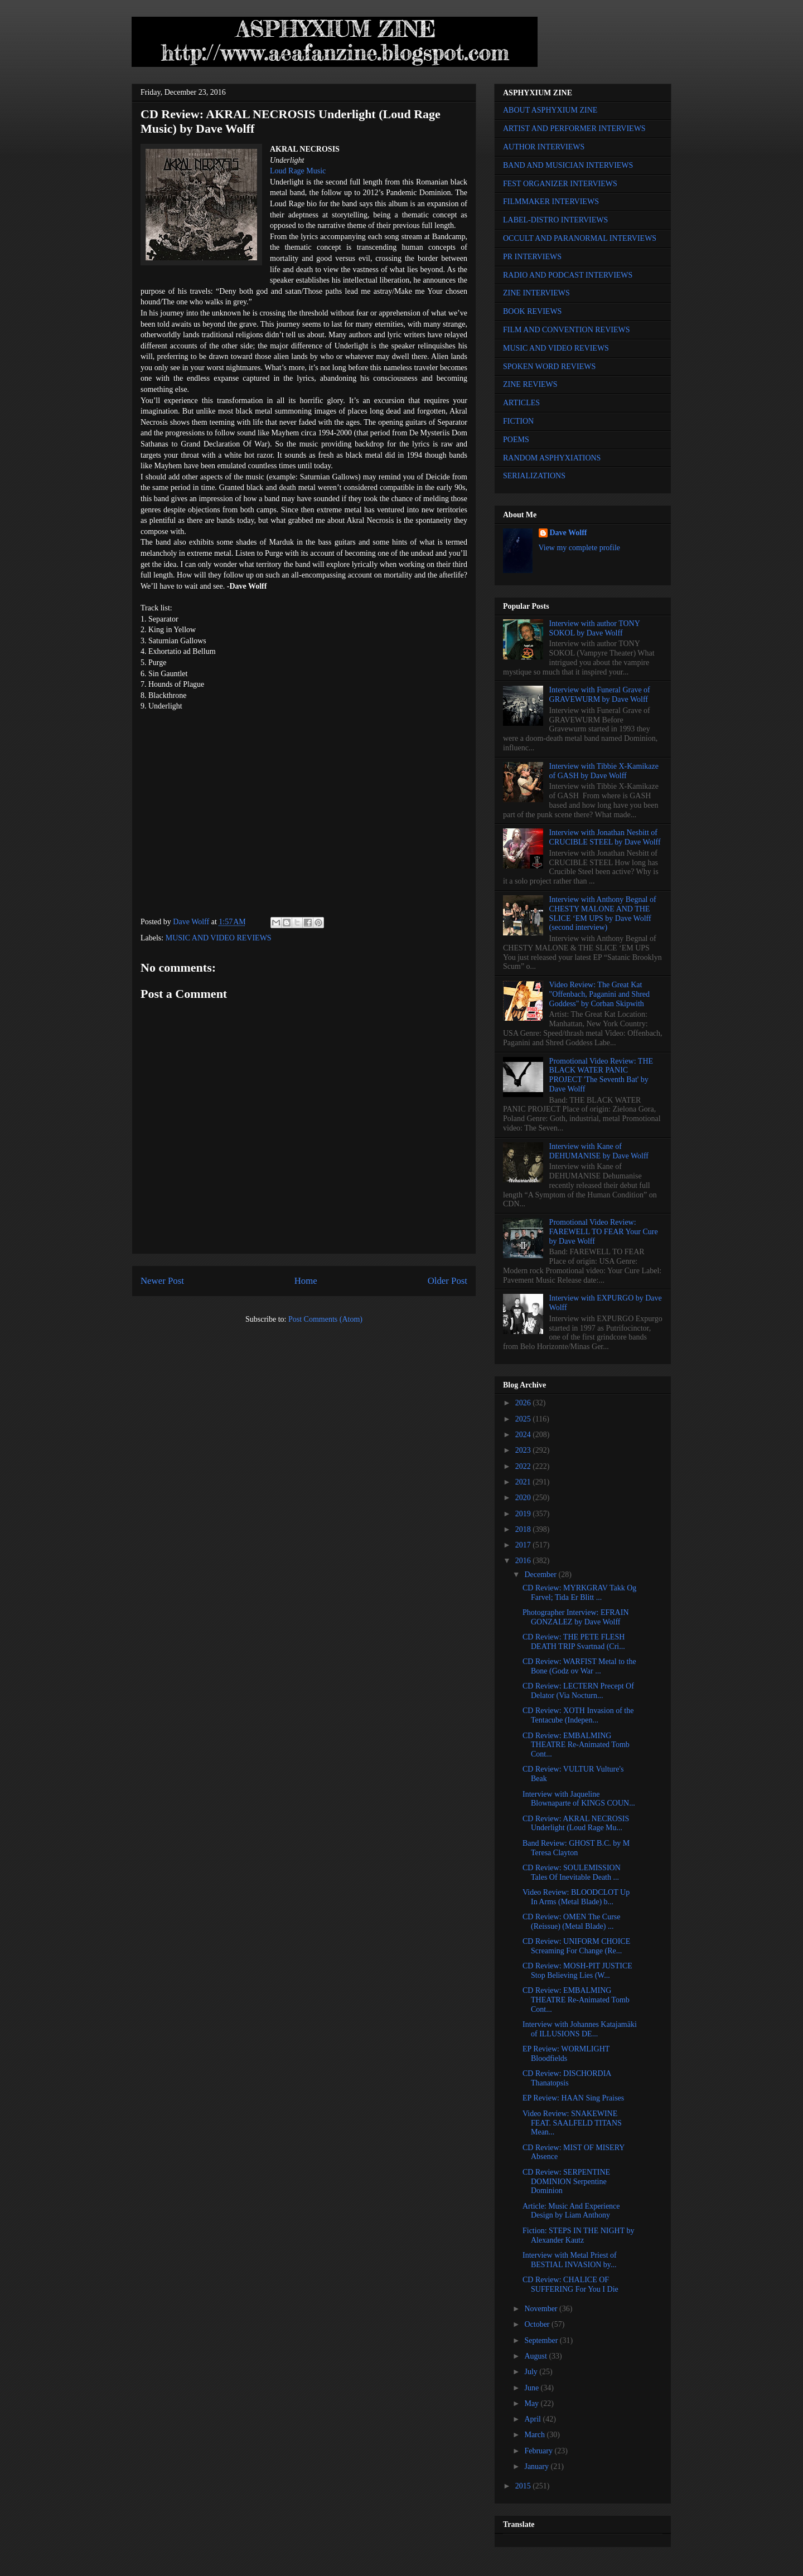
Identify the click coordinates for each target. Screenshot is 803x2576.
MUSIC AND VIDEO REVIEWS (219, 938)
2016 (524, 1560)
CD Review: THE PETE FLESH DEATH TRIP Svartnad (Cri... (574, 1642)
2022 (524, 1466)
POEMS (516, 439)
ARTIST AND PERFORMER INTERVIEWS (574, 128)
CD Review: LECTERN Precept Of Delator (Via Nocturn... (578, 1691)
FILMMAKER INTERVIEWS (551, 201)
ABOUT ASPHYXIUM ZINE (550, 110)
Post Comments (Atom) (325, 1319)
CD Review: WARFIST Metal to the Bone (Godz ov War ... (579, 1666)
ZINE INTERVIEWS (536, 293)
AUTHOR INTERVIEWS (543, 147)
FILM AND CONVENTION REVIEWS (566, 330)
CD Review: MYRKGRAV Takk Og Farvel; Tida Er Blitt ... (579, 1593)
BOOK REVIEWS (532, 311)
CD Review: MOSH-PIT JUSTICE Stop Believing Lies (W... (577, 1971)
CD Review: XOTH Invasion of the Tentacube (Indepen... (578, 1715)
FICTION (518, 421)
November (541, 2309)
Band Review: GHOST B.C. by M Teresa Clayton (576, 1848)
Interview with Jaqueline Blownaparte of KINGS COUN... (579, 1799)
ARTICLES (521, 403)
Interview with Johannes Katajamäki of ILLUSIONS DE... (580, 2029)
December (541, 1574)
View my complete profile (580, 548)
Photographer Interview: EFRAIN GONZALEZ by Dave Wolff (576, 1617)
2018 (524, 1529)
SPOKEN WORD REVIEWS (549, 366)
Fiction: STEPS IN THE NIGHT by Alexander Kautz (579, 2235)
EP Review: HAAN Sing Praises (573, 2098)
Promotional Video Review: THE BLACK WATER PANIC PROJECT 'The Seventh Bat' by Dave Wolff (601, 1075)
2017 (524, 1545)
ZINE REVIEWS (530, 384)
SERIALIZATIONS (534, 476)
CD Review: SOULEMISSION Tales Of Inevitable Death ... (572, 1872)
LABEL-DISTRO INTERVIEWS (555, 220)
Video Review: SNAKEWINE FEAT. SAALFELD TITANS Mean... (572, 2123)
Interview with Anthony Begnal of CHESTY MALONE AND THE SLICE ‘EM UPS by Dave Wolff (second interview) (602, 913)
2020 (524, 1497)
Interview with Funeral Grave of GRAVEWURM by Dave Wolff (599, 695)
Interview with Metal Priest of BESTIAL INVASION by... (570, 2260)
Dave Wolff (568, 532)
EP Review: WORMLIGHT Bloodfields (566, 2054)
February (539, 2451)
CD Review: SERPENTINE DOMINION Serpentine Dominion (566, 2181)
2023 (524, 1450)
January (537, 2466)
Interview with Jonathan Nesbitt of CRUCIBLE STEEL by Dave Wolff (605, 837)
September (541, 2340)
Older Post (447, 1280)
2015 (524, 2486)
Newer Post (162, 1280)
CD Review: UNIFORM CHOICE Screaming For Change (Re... (576, 1946)
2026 (524, 1403)
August (536, 2356)
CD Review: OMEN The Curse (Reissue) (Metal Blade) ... (572, 1921)
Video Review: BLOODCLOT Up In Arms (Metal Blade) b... (576, 1897)
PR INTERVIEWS (532, 257)
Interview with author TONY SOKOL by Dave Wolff (594, 628)
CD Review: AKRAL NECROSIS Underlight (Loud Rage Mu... (576, 1823)
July (531, 2372)
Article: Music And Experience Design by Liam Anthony (571, 2211)
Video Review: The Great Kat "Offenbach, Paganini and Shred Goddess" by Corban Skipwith (599, 994)
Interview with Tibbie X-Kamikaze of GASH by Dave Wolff (604, 771)
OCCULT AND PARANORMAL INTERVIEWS (579, 238)
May (532, 2403)
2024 (524, 1434)
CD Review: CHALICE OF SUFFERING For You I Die (570, 2284)
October (538, 2324)
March (535, 2435)
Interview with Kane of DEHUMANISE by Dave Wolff (599, 1151)
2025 (524, 1419)
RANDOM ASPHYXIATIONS (552, 458)
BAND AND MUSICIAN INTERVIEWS (568, 165)
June (532, 2388)
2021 (524, 1482)
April (533, 2419)
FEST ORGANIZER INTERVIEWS (560, 184)
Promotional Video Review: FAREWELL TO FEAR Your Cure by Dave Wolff (603, 1231)
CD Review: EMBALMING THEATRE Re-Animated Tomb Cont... (576, 1745)
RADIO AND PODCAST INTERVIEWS (567, 275)
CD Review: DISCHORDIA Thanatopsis (567, 2078)
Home (305, 1280)
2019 (524, 1514)
